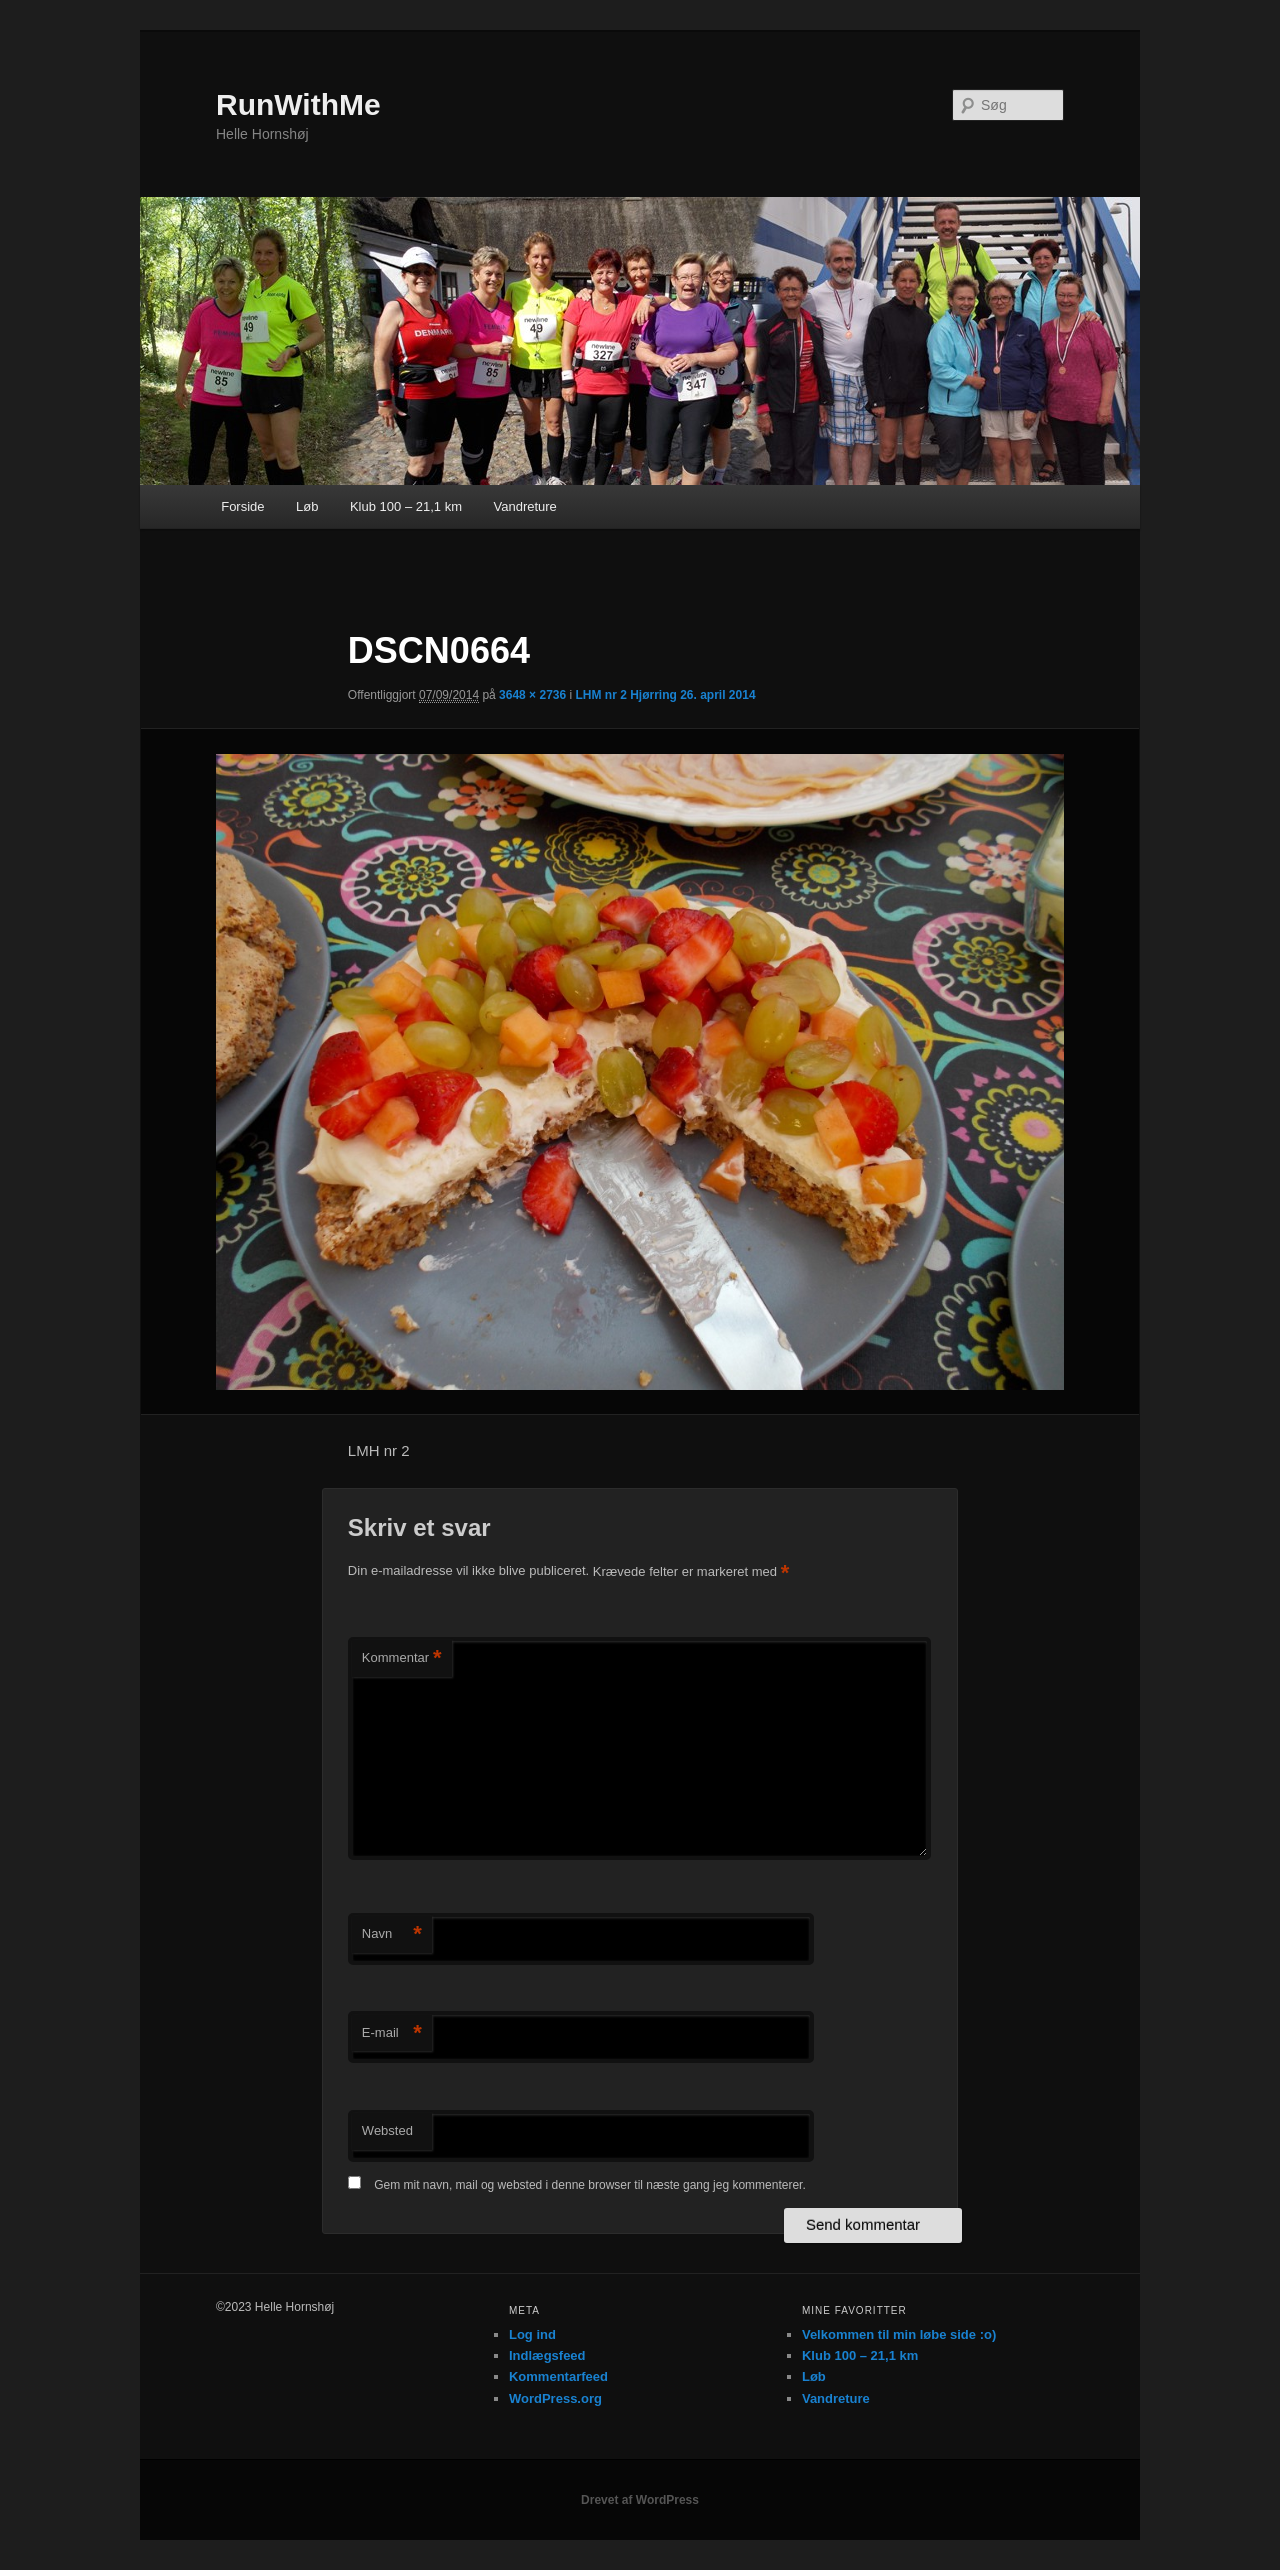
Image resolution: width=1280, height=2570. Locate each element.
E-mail (392, 2033)
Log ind (532, 2334)
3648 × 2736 (532, 695)
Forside (242, 506)
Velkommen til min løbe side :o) (899, 2334)
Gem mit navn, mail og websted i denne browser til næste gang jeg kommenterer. (590, 2185)
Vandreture (524, 506)
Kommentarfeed (558, 2376)
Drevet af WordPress (640, 2500)
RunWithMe (298, 104)
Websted (387, 2130)
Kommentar (402, 1658)
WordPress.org (555, 2398)
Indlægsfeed (547, 2355)
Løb (307, 506)
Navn (392, 1934)
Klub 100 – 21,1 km (406, 506)
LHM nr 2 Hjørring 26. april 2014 (666, 695)
